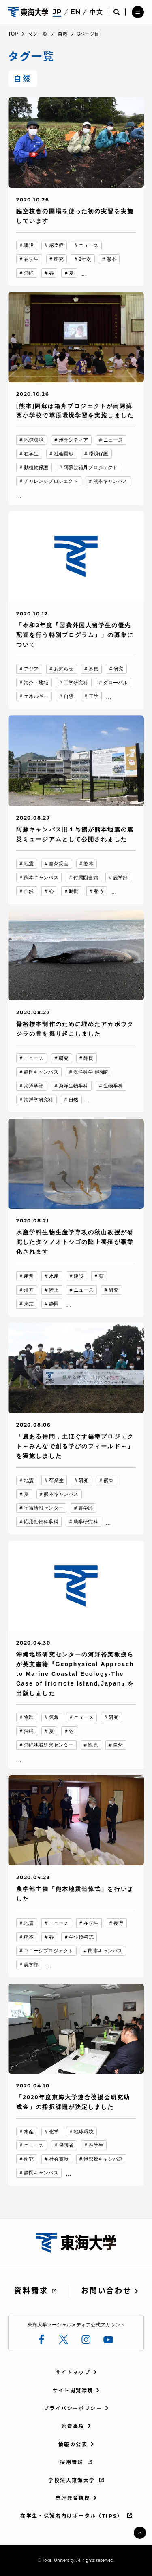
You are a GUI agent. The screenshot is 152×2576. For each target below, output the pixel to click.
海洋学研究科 (39, 1099)
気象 (54, 1717)
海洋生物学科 (73, 1086)
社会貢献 (63, 454)
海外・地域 (36, 682)
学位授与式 (81, 1937)
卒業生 (56, 1480)
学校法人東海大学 (71, 2480)
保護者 (66, 2145)
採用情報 (71, 2462)
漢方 (29, 1290)
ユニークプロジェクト (48, 1951)
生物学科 (113, 1086)
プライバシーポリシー (73, 2408)
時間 (74, 891)
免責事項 (73, 2426)
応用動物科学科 (41, 1522)
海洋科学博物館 (90, 1072)
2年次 (85, 259)
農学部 (120, 877)
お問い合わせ (106, 2290)
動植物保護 (36, 467)
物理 (29, 1717)
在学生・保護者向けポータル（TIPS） (71, 2516)
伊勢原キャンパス (103, 2159)
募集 (93, 669)
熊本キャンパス (110, 481)
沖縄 (29, 273)
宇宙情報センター (43, 1508)
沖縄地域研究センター (48, 1745)
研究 (59, 259)
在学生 (31, 259)
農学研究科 (85, 1522)
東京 (29, 1304)
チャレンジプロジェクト (51, 481)
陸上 (54, 1290)
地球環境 (33, 440)
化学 (54, 2131)
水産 (54, 1276)
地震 (29, 864)
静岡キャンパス (41, 1072)
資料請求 (31, 2290)
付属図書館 (85, 877)
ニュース (88, 245)
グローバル (115, 682)
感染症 (56, 245)
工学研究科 (76, 682)
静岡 (88, 1058)
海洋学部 (33, 1086)
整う (99, 891)
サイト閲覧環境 (73, 2391)
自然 (68, 696)
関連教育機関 (73, 2498)
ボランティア (73, 440)
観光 (93, 1745)
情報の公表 (73, 2444)
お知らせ (63, 669)
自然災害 (59, 864)
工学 (93, 696)
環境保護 (98, 454)
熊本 (111, 259)
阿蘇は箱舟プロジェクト (91, 467)
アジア (31, 669)
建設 (29, 245)
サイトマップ (73, 2372)
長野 (118, 1923)
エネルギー (36, 696)
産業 (29, 1276)
